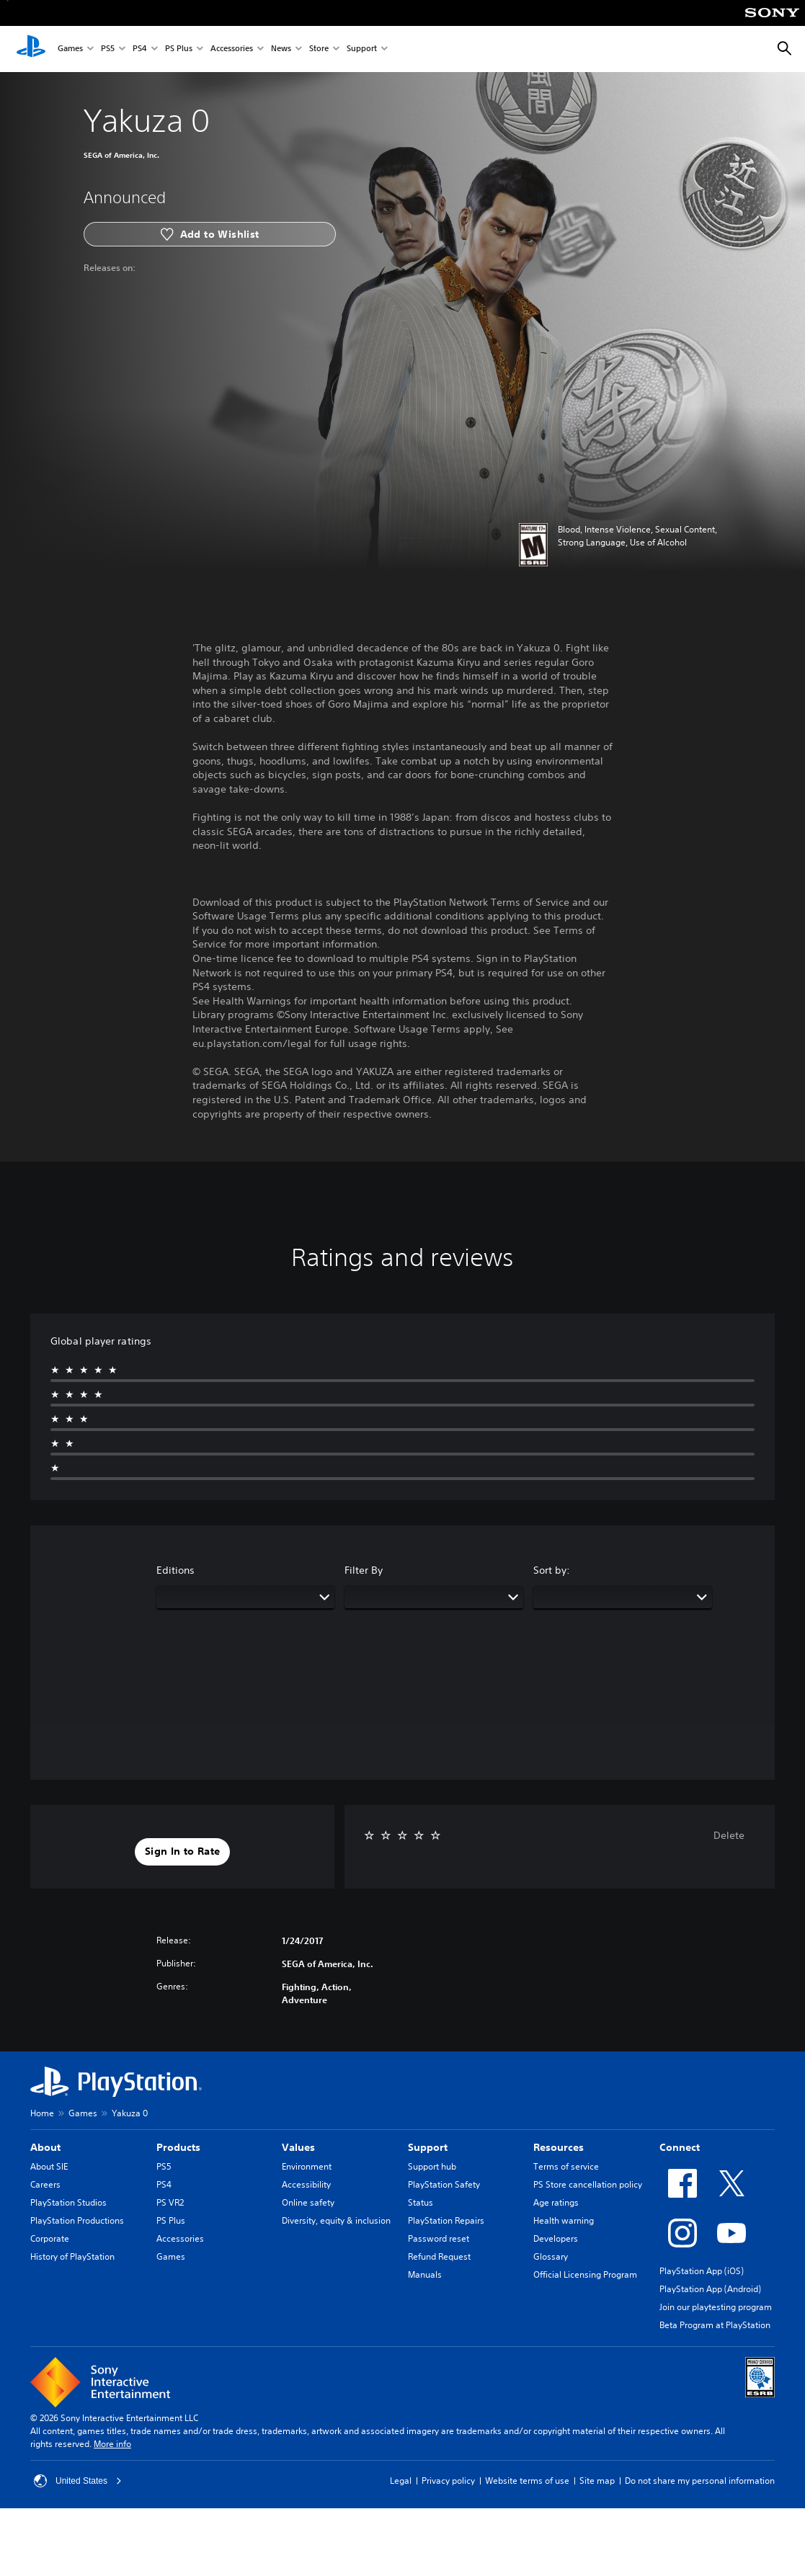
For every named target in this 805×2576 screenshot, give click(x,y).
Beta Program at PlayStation (714, 2325)
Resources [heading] (558, 2147)
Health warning (563, 2220)
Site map (597, 2480)
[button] (182, 1851)
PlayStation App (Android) (710, 2289)
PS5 (108, 49)
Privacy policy (448, 2480)
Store (319, 49)
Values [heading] (298, 2147)
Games (70, 49)
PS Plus (178, 49)
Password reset (438, 2238)
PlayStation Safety (444, 2184)
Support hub (432, 2166)
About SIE (49, 2166)
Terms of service (566, 2166)
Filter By (363, 1570)
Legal (401, 2480)
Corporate (49, 2238)
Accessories (231, 49)
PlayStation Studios (68, 2202)
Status (420, 2202)
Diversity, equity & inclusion (336, 2220)
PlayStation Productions (77, 2220)
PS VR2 (170, 2202)
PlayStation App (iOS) (701, 2271)
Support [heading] (428, 2147)
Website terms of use (527, 2480)
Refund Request (439, 2256)
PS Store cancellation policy (587, 2184)
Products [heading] (178, 2147)
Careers (45, 2184)
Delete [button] (728, 1835)
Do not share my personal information (700, 2480)
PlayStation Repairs (446, 2220)
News (281, 49)
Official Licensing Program (585, 2274)
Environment (307, 2166)
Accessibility (306, 2184)
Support (362, 49)
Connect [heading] (679, 2147)
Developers (555, 2238)
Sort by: (551, 1570)
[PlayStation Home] (31, 49)
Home (42, 2113)
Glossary (550, 2256)
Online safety (308, 2202)
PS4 (140, 49)
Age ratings (556, 2202)
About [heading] (45, 2147)
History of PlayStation (72, 2256)
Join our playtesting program (715, 2307)
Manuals (425, 2274)
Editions (175, 1570)
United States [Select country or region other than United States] (77, 2481)
